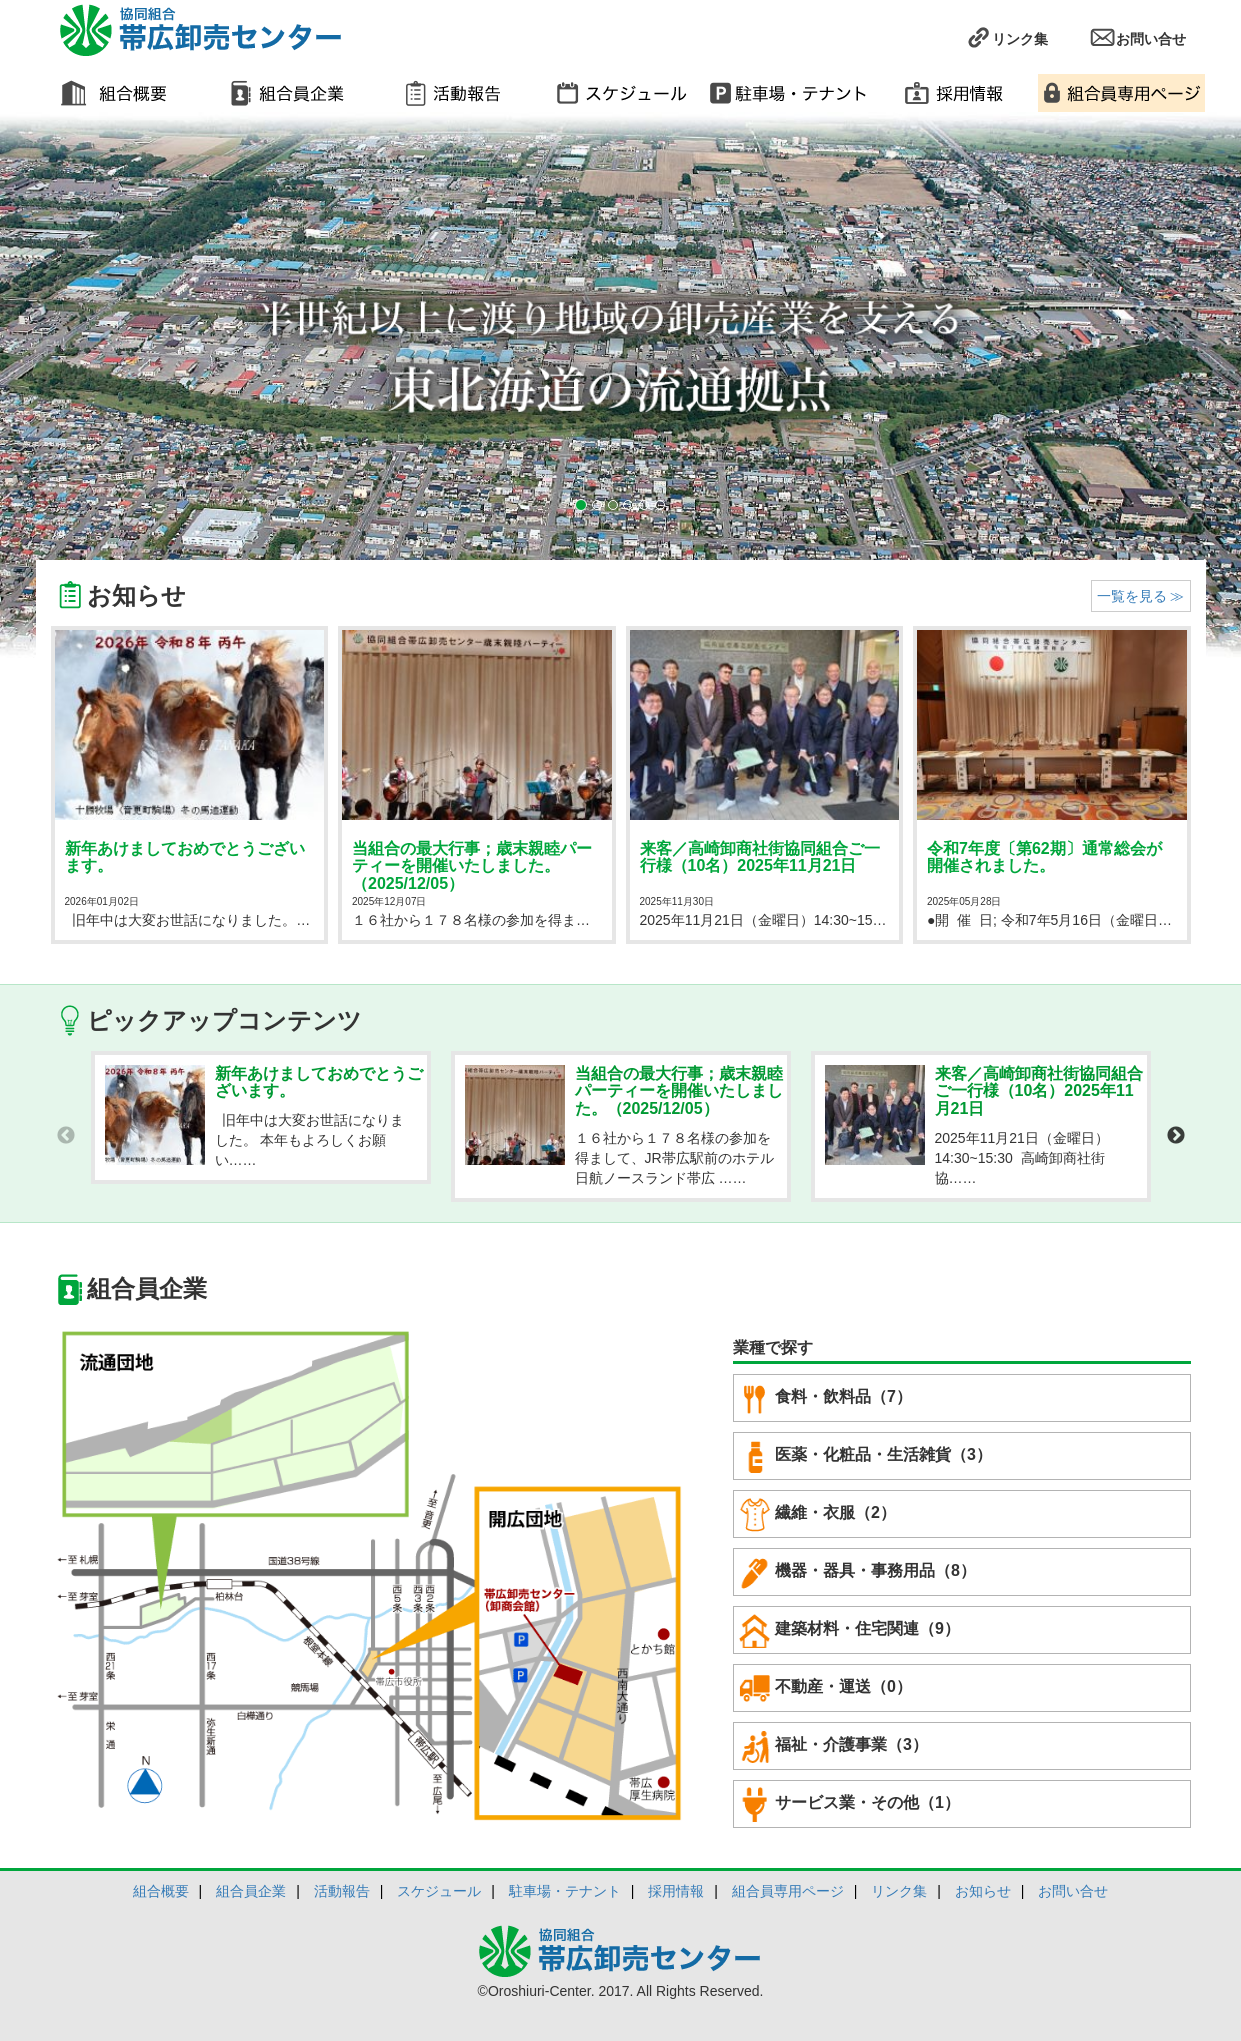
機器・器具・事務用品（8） (857, 1572)
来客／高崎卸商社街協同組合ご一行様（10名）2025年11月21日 (760, 857)
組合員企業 (251, 1891)
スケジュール (439, 1891)
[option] (261, 1117)
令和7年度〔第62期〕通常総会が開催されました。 (1044, 857)
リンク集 (1006, 37)
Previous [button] (66, 1136)
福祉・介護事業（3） (833, 1746)
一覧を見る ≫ (1141, 596)
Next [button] (1176, 1136)
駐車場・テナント (565, 1891)
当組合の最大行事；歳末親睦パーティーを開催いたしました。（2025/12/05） (472, 866)
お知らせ (983, 1891)
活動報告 (342, 1891)
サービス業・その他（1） (849, 1804)
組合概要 (161, 1891)
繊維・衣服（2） (817, 1514)
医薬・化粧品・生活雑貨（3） (865, 1456)
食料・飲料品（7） (825, 1398)
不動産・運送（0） (825, 1688)
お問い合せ (1137, 37)
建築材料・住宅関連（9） (849, 1630)
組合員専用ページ (788, 1891)
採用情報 (676, 1891)
